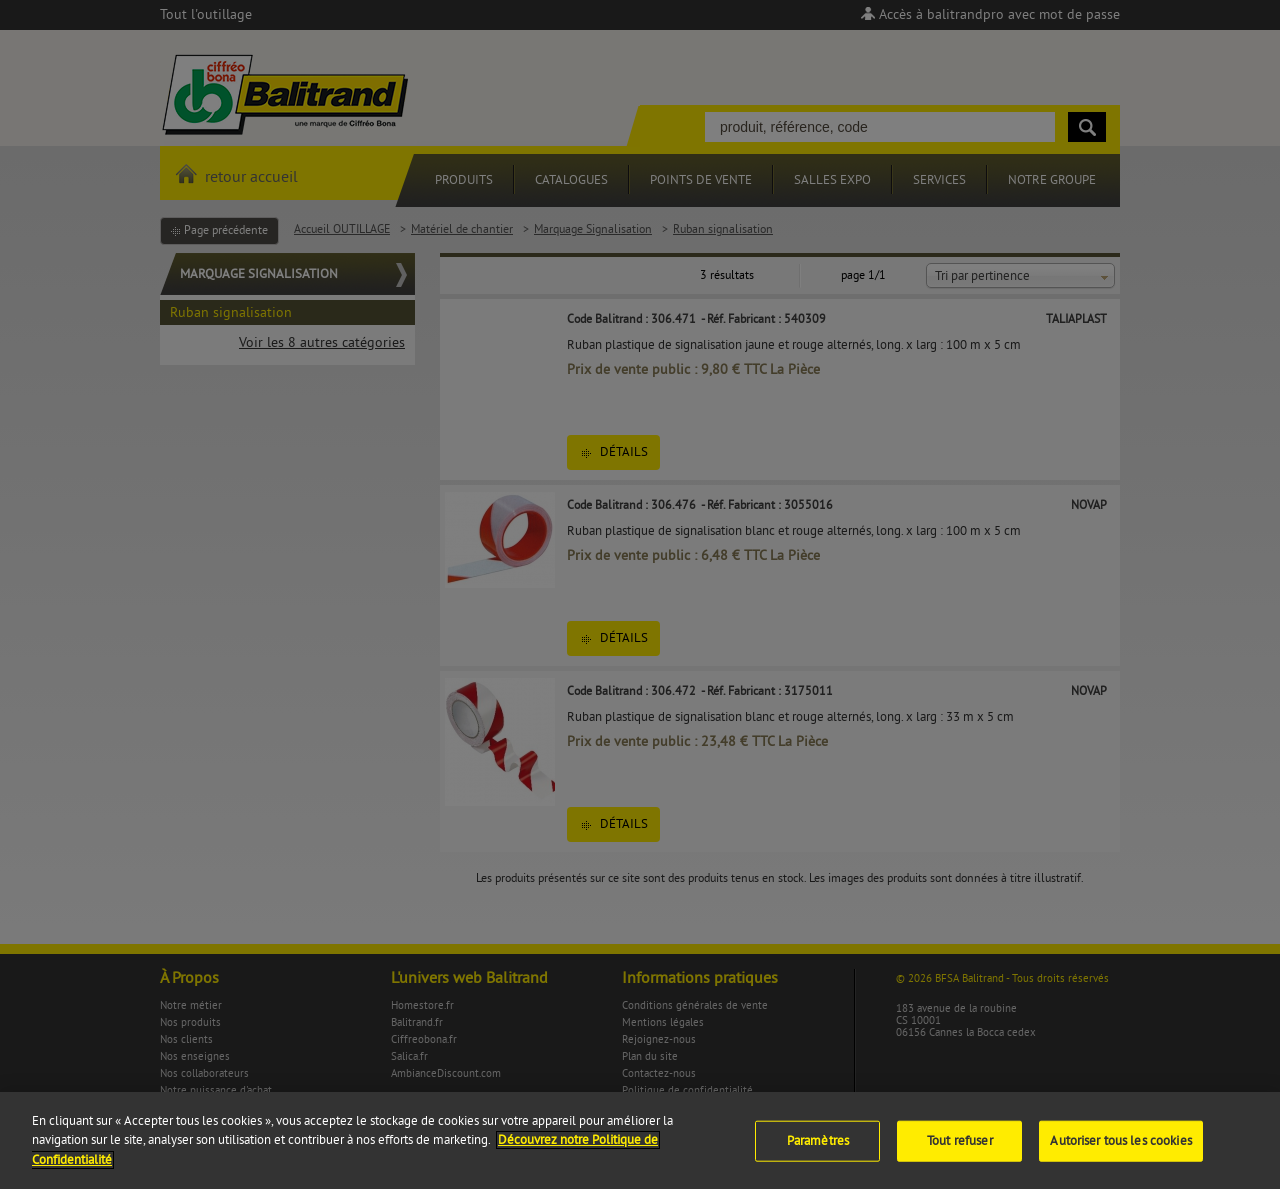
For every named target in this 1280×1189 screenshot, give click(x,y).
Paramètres (818, 1149)
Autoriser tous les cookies (1120, 1149)
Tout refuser (960, 1149)
